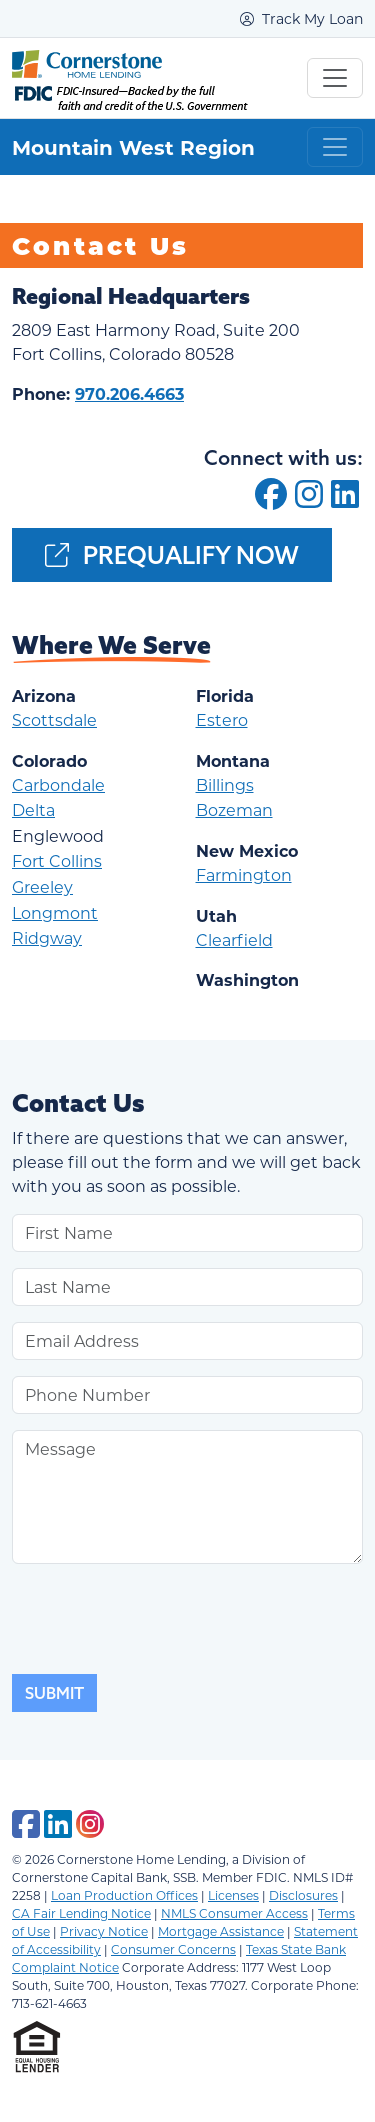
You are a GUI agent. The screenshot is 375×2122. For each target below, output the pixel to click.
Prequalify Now (172, 555)
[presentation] (164, 1619)
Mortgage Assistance (221, 1931)
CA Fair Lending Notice (81, 1913)
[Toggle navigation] (335, 78)
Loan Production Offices (124, 1895)
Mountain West (87, 146)
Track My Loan (301, 18)
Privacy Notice (104, 1931)
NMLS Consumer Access (234, 1913)
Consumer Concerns (173, 1949)
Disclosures (303, 1895)
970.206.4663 (129, 393)
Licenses (233, 1895)
